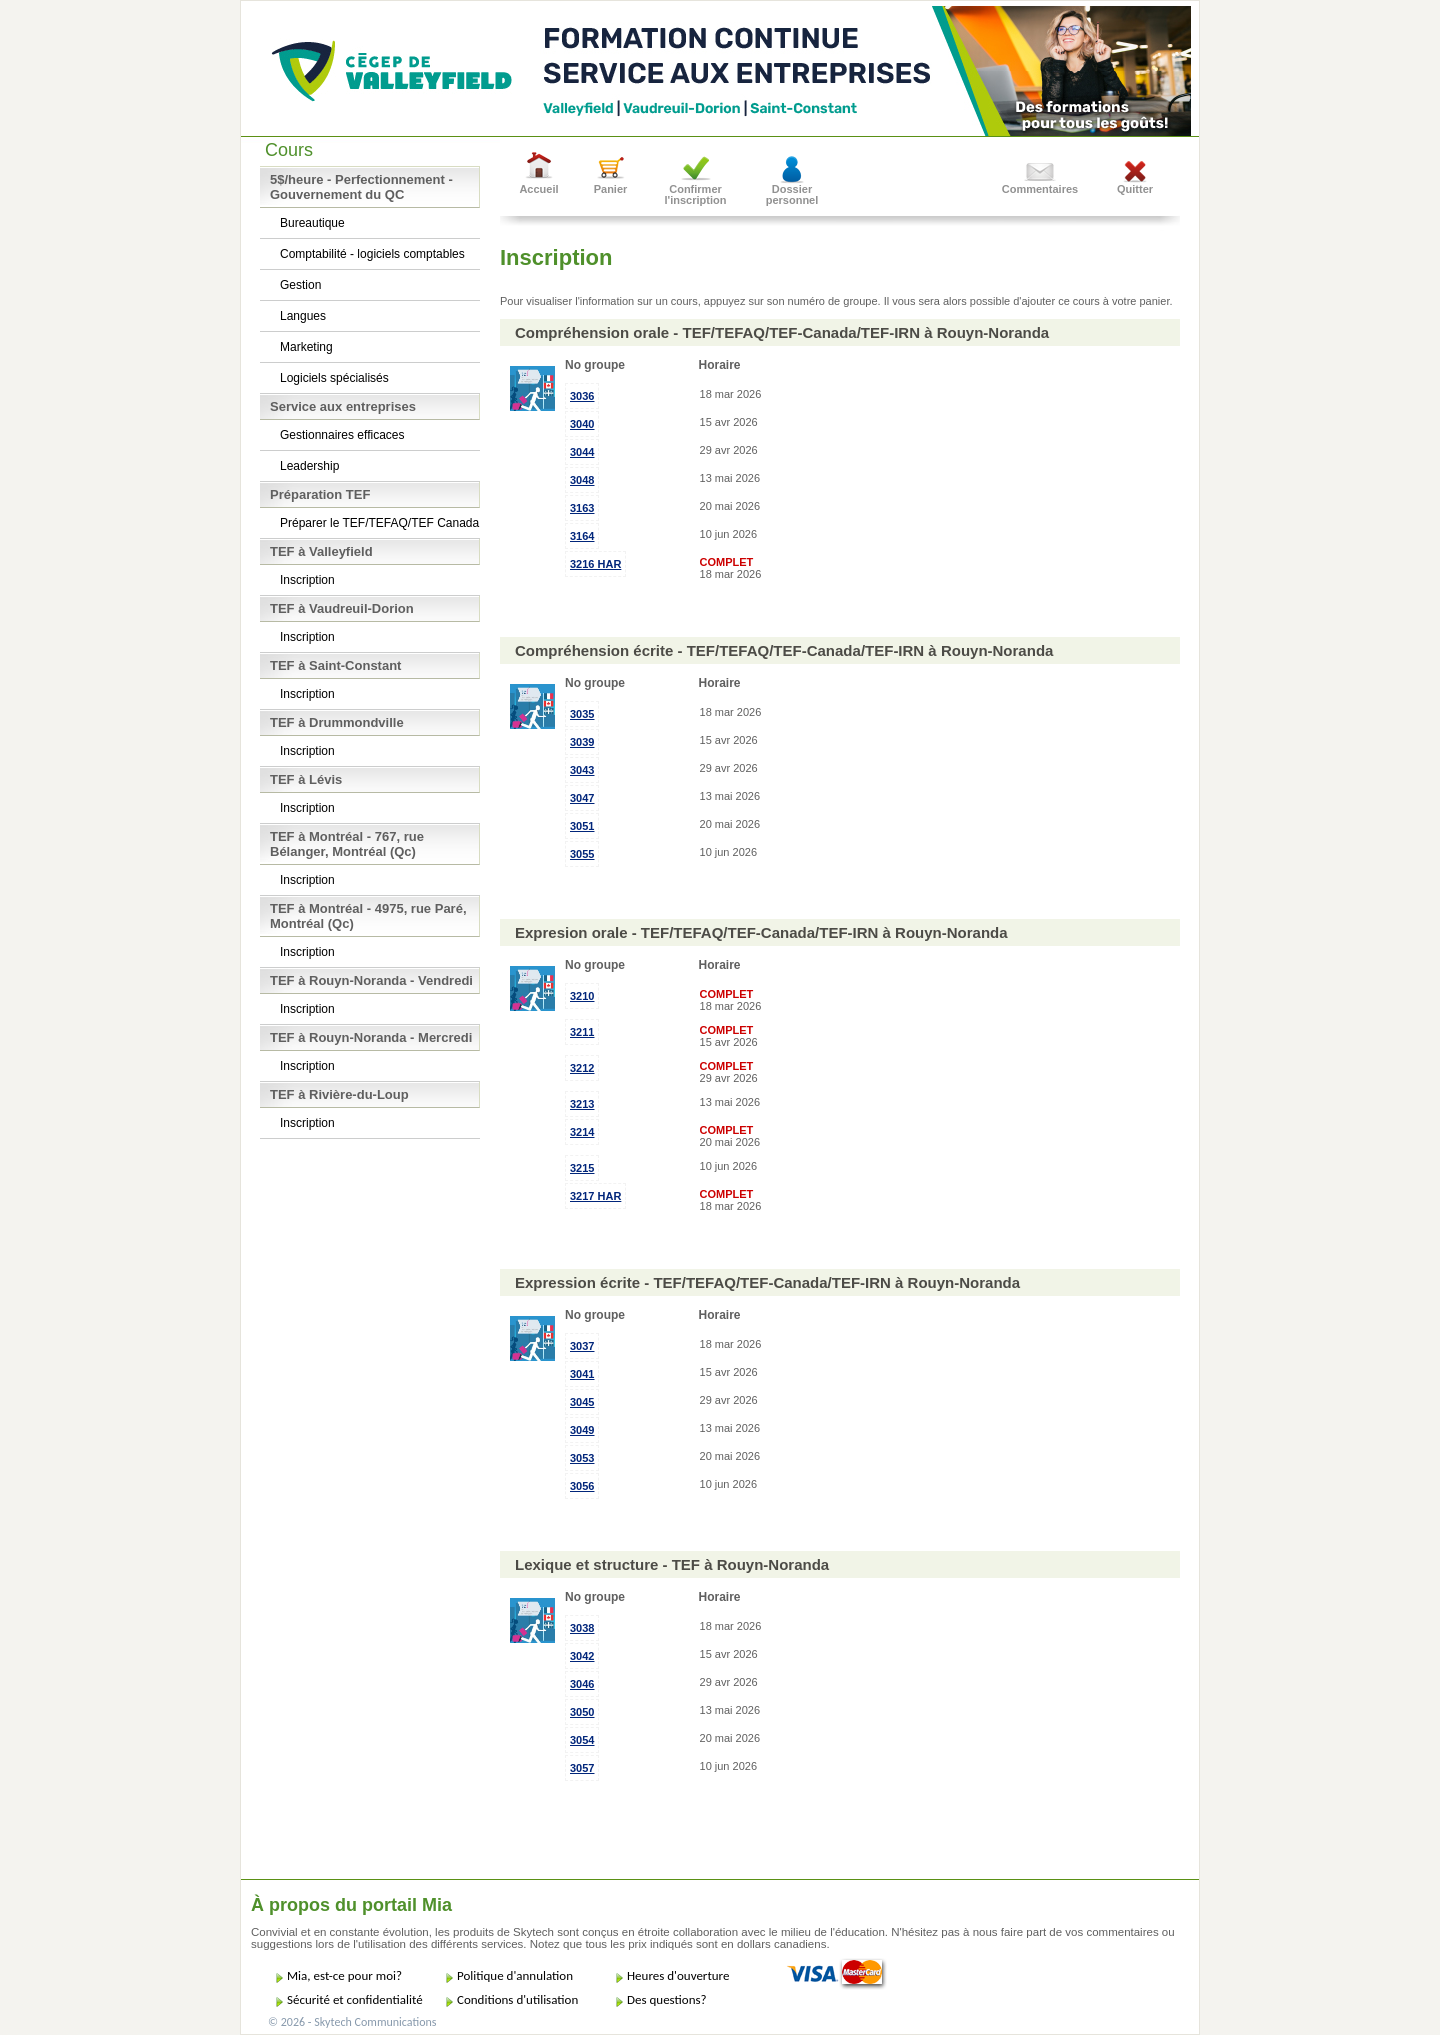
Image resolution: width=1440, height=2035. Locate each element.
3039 (582, 742)
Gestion (300, 285)
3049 (582, 1430)
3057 (582, 1768)
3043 (582, 770)
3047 (582, 798)
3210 (582, 996)
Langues (303, 316)
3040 (582, 424)
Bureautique (312, 223)
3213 (582, 1104)
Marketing (306, 347)
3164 (582, 536)
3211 (582, 1032)
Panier (611, 189)
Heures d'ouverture (678, 1975)
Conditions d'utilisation (517, 1999)
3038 (582, 1628)
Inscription (307, 580)
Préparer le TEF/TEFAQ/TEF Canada (379, 523)
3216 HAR (595, 564)
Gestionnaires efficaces (342, 435)
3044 (582, 452)
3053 (582, 1458)
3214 (582, 1132)
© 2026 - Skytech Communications (352, 2022)
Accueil (538, 189)
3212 (582, 1068)
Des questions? (667, 1999)
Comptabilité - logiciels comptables (372, 254)
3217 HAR (595, 1196)
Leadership (309, 466)
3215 (582, 1168)
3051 (582, 826)
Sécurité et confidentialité (355, 1999)
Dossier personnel (792, 194)
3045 (582, 1402)
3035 (582, 714)
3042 (582, 1656)
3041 (582, 1374)
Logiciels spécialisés (334, 378)
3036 (582, 396)
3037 (582, 1346)
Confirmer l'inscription (696, 194)
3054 (582, 1740)
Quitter (1135, 189)
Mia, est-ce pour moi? (344, 1975)
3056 (582, 1486)
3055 (582, 854)
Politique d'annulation (515, 1975)
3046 (582, 1684)
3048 (582, 480)
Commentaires (1040, 189)
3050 (582, 1712)
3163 (582, 508)
